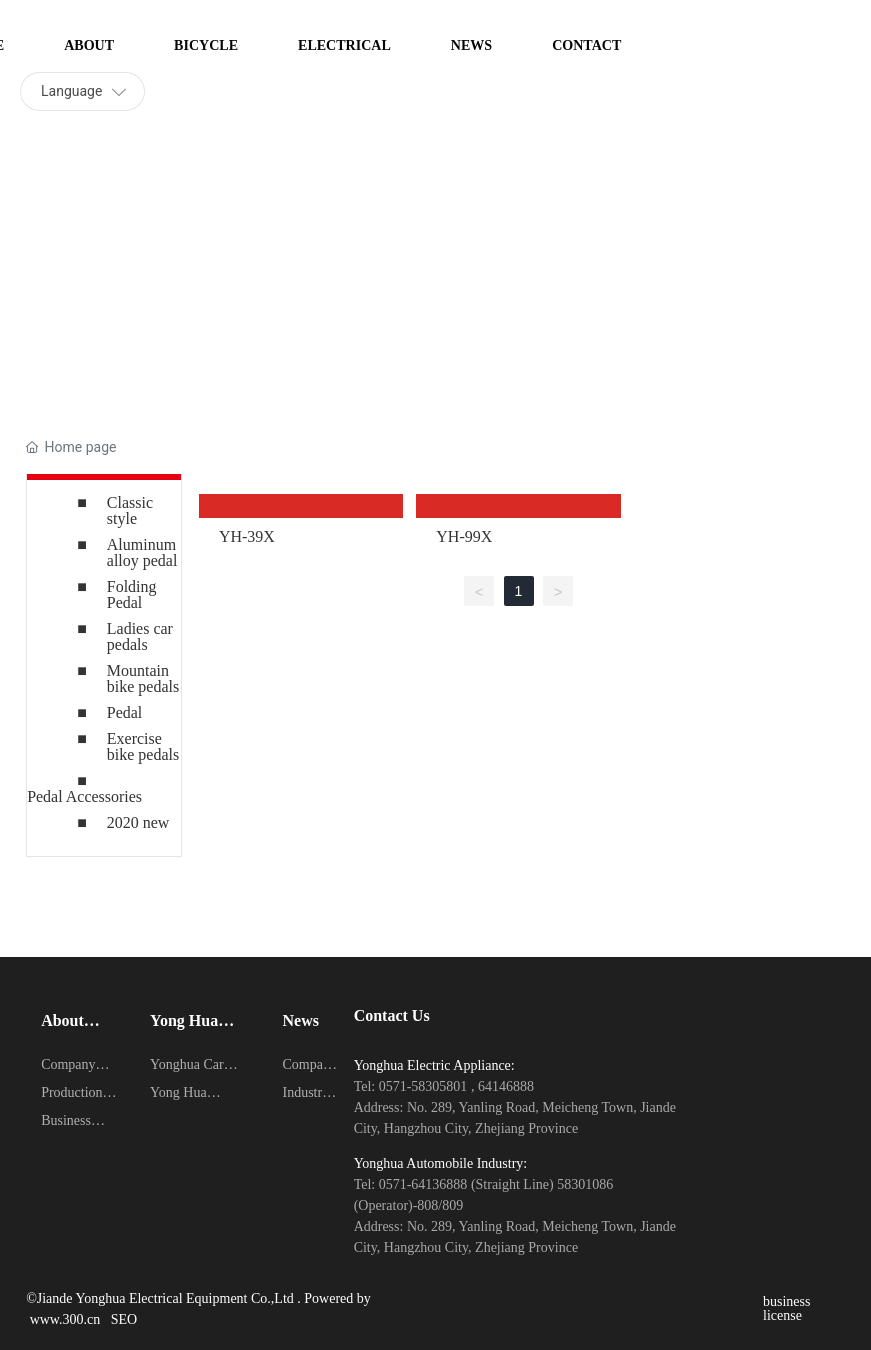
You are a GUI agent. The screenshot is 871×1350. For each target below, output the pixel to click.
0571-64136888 (425, 1184)
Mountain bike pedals (143, 678)
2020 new (138, 822)
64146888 (506, 1086)
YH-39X (247, 536)
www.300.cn (70, 1319)
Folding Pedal (132, 594)
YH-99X (464, 536)
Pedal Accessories (84, 796)
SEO (124, 1319)
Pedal (125, 712)
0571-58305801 (425, 1086)
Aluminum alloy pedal (142, 552)
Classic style (130, 510)
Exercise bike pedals (143, 746)
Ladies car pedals (140, 636)
